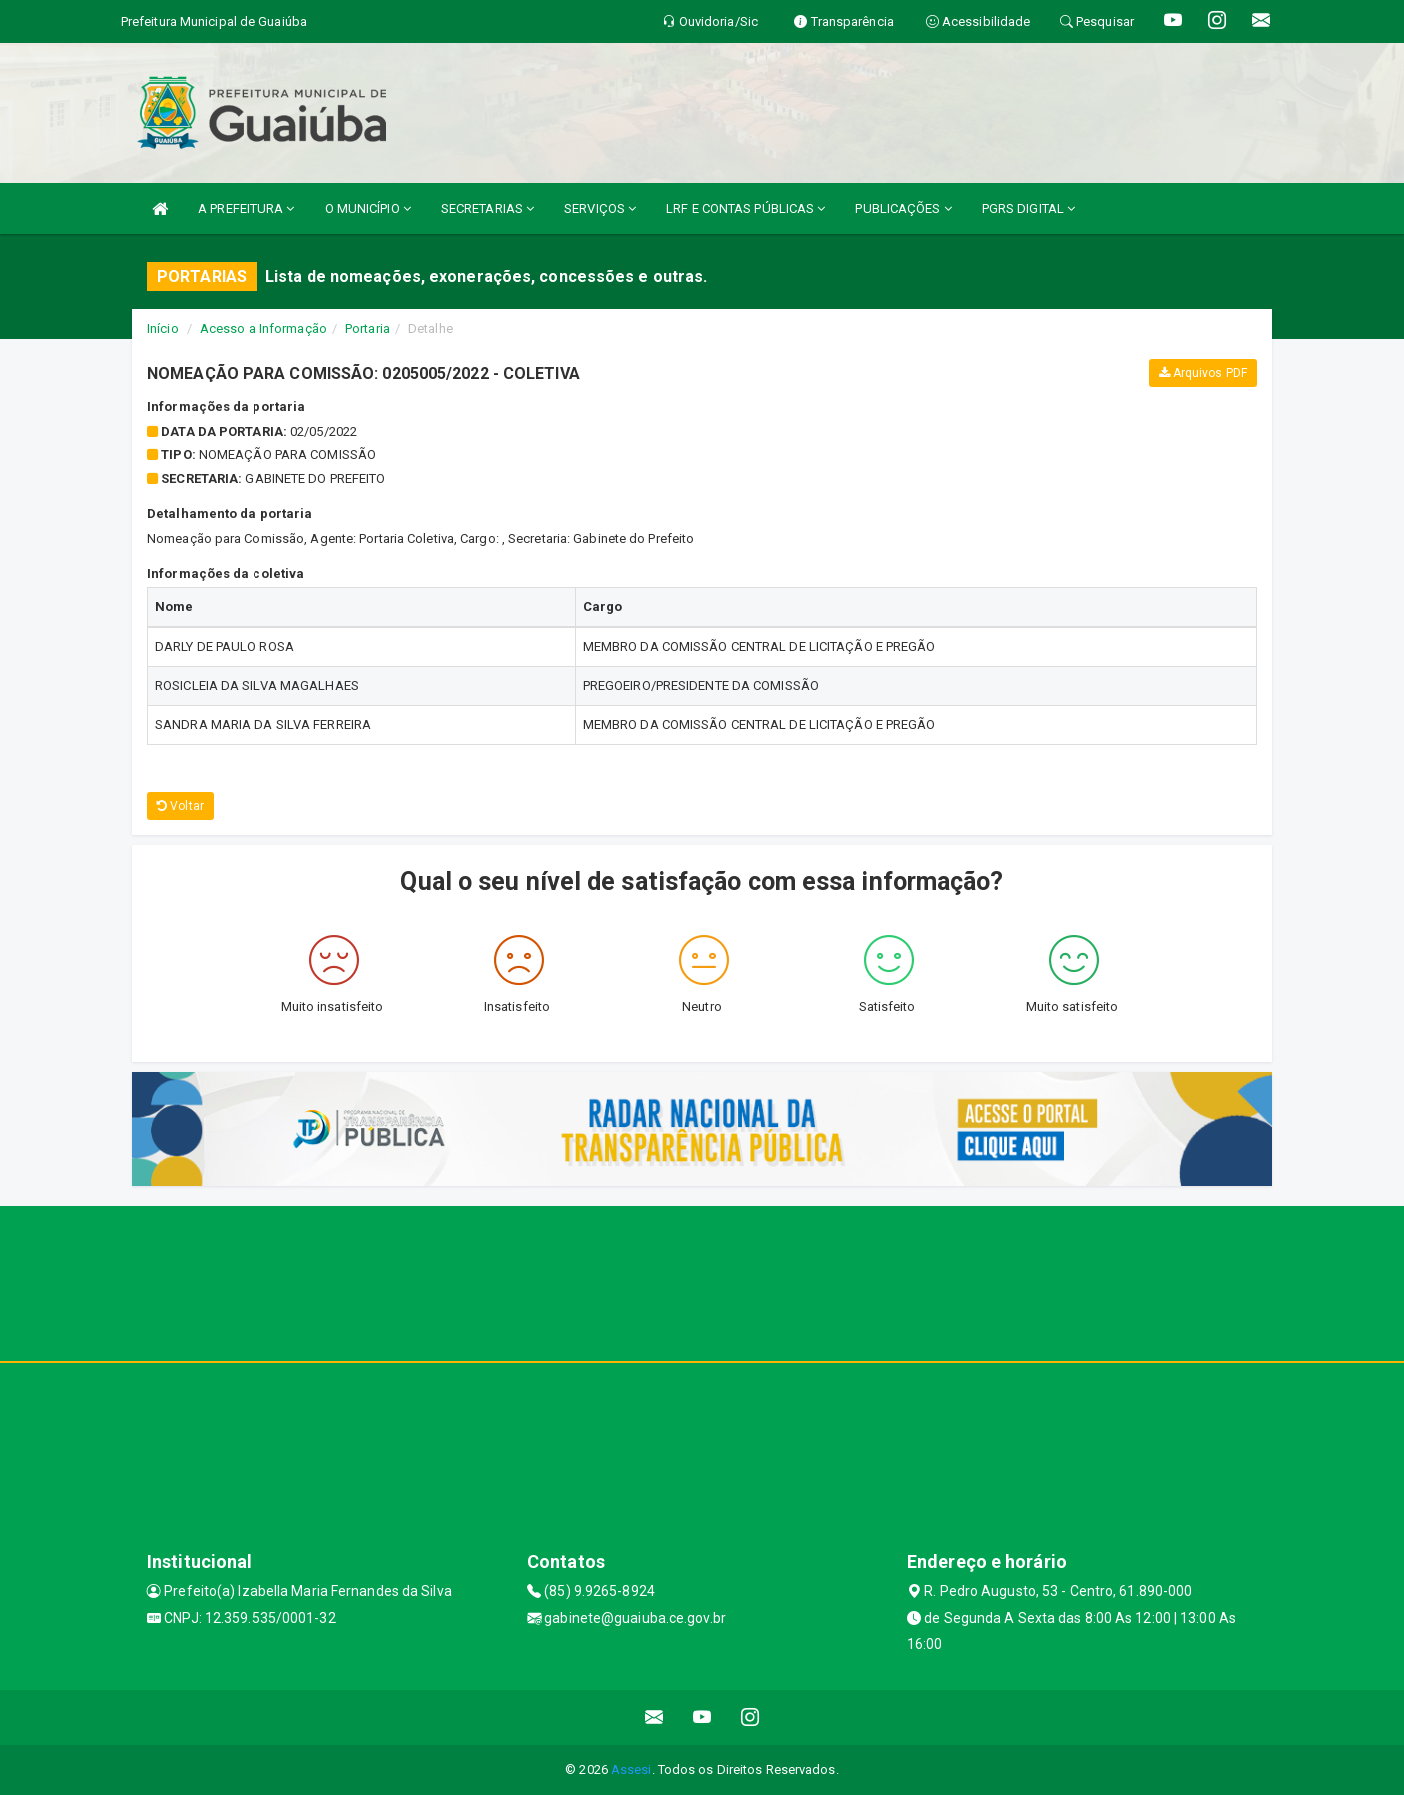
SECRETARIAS (487, 208)
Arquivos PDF (1203, 373)
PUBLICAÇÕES (903, 208)
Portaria (367, 328)
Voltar (180, 806)
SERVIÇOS (600, 208)
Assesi (631, 1769)
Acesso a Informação (263, 328)
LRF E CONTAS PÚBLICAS (745, 208)
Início (163, 328)
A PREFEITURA (246, 208)
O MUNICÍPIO (368, 208)
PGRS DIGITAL (1028, 208)
